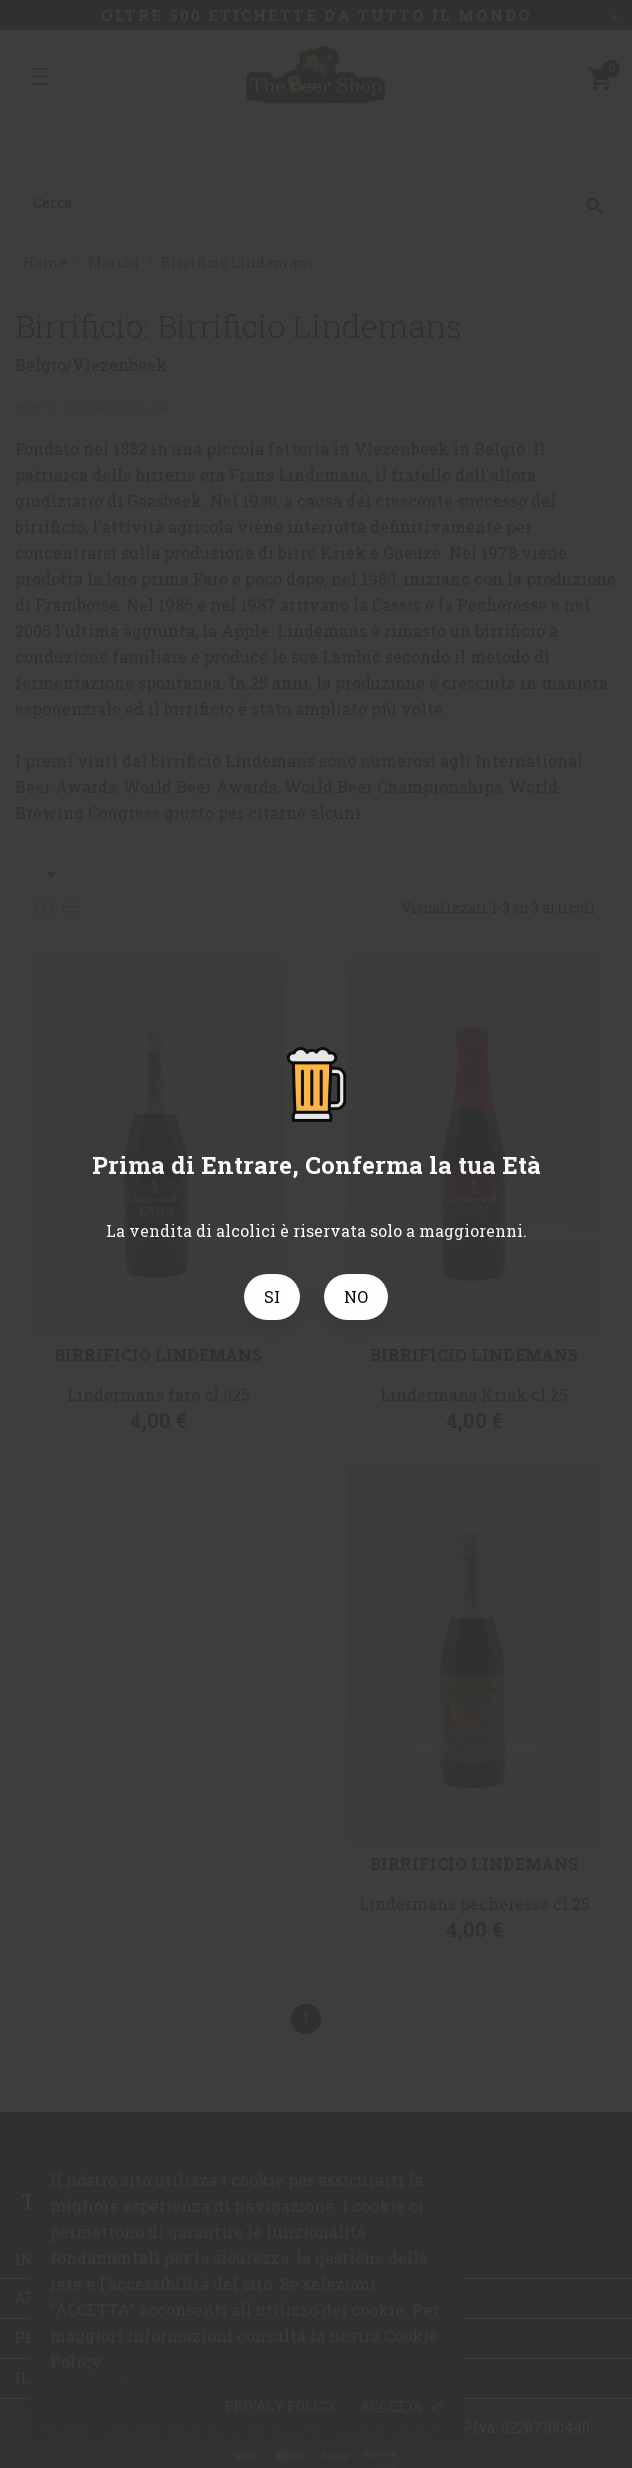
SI (272, 1296)
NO (356, 1296)
